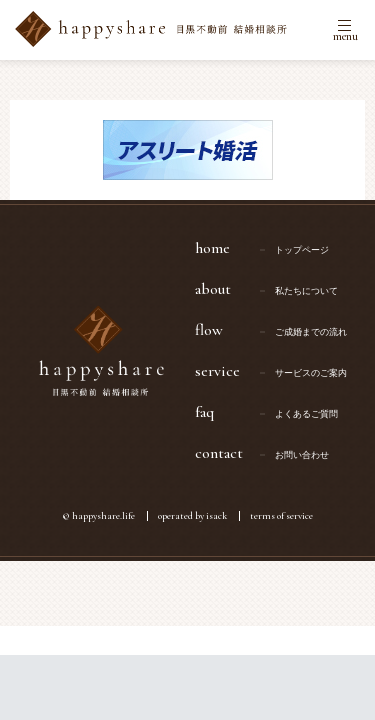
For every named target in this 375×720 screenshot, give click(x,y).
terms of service (281, 516)
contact (277, 453)
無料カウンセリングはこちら (187, 687)
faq (277, 412)
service (277, 371)
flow (277, 330)
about (277, 289)
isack (216, 516)
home (277, 248)
